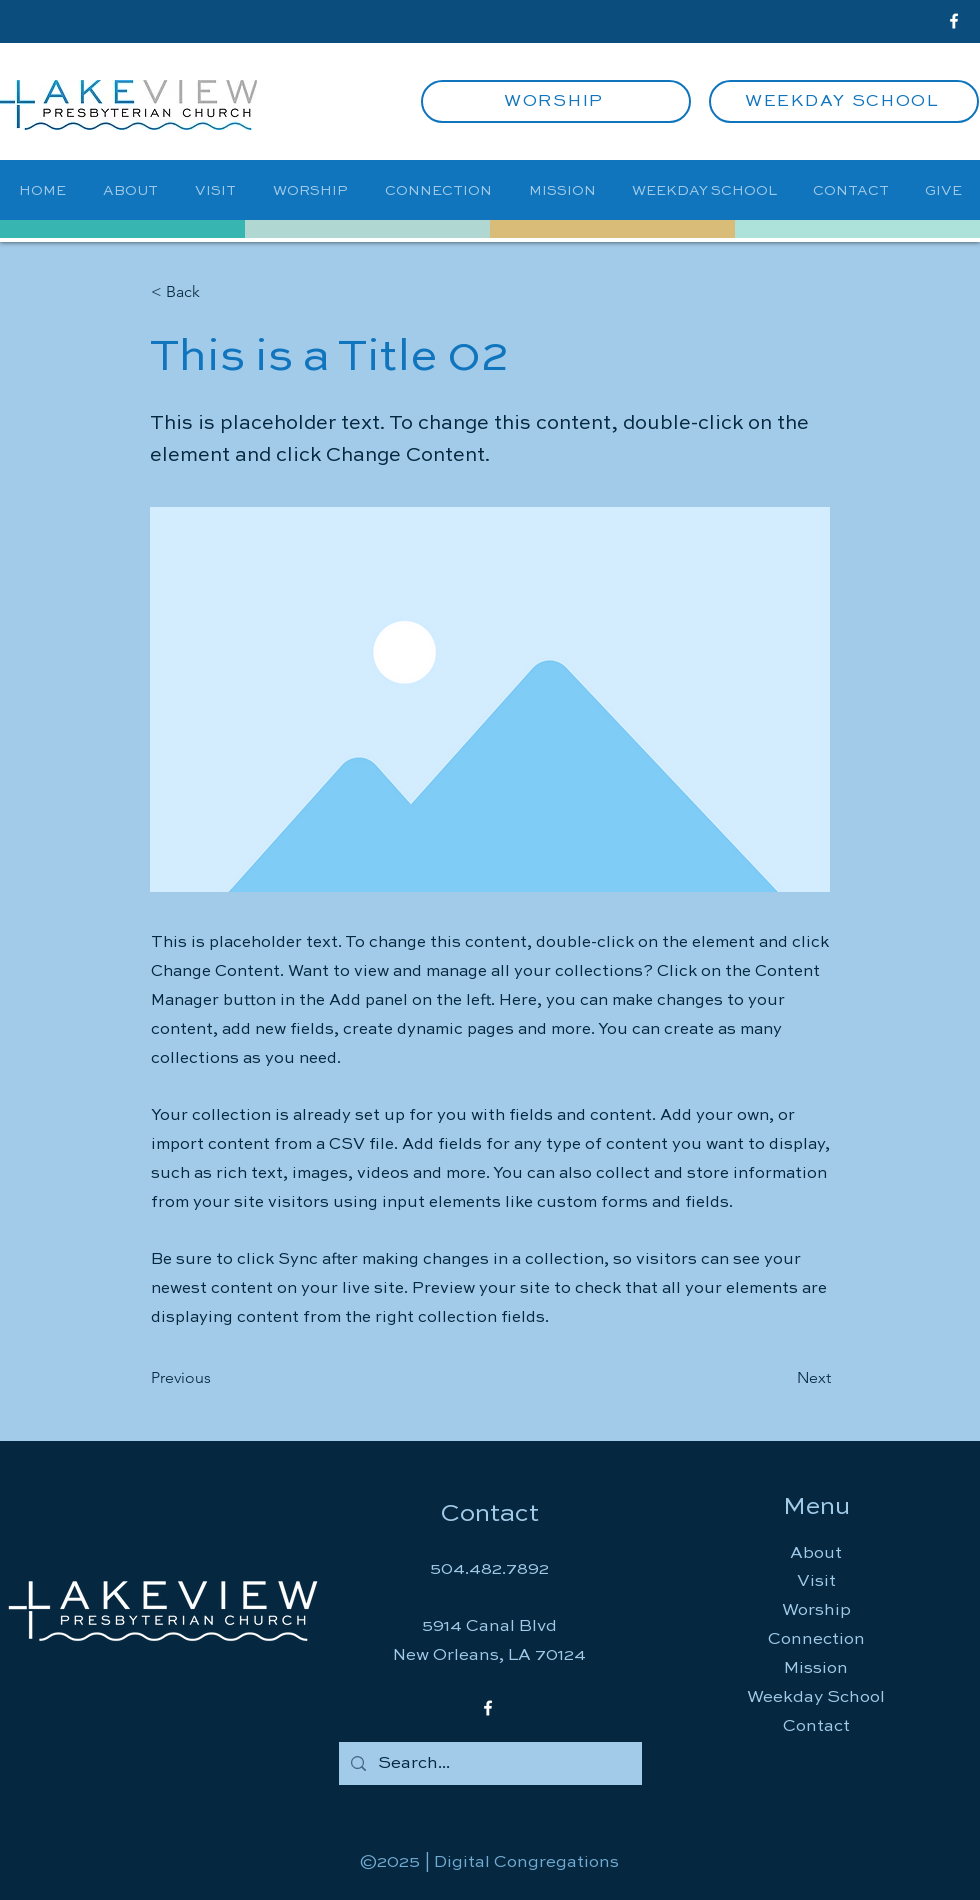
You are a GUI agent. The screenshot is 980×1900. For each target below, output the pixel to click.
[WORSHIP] (556, 101)
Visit (816, 1581)
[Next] (781, 1379)
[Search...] (489, 1763)
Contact (816, 1726)
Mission (816, 1668)
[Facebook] (954, 21)
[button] (217, 292)
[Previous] (217, 1379)
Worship (816, 1610)
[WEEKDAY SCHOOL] (844, 101)
